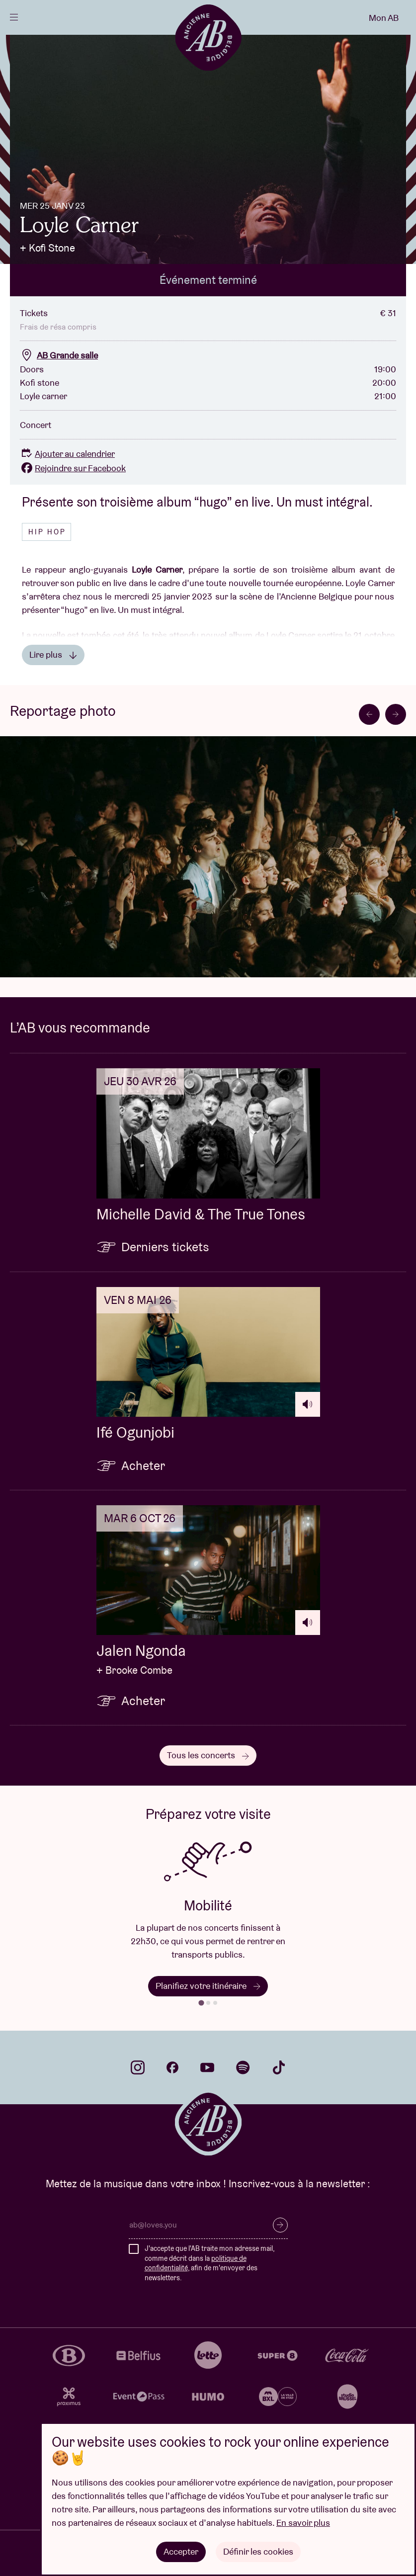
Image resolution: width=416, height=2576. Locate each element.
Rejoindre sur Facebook (73, 468)
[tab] (201, 2003)
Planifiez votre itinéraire (208, 1985)
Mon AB (384, 17)
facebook (172, 2067)
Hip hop (47, 531)
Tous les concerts (208, 1755)
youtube (207, 2067)
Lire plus (53, 654)
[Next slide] (395, 714)
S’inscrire (280, 2225)
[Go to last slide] (369, 714)
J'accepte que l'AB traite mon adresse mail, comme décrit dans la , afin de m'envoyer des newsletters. (209, 2263)
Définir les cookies (258, 2551)
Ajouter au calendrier (67, 453)
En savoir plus (303, 2522)
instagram (138, 2067)
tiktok (279, 2067)
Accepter (181, 2551)
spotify (243, 2067)
